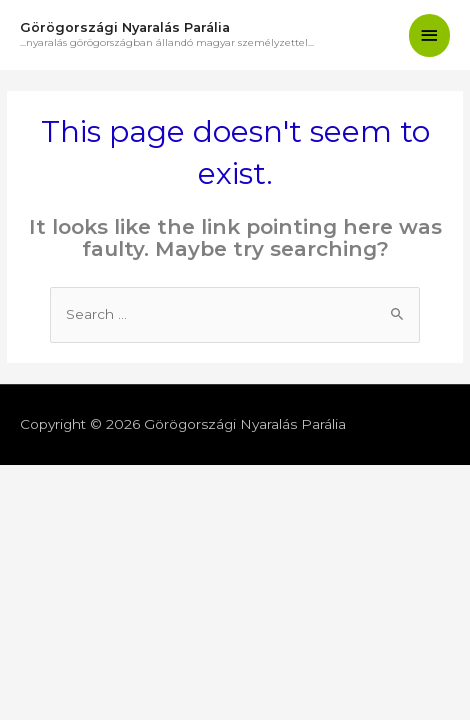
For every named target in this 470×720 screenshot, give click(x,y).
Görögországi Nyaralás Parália (125, 27)
